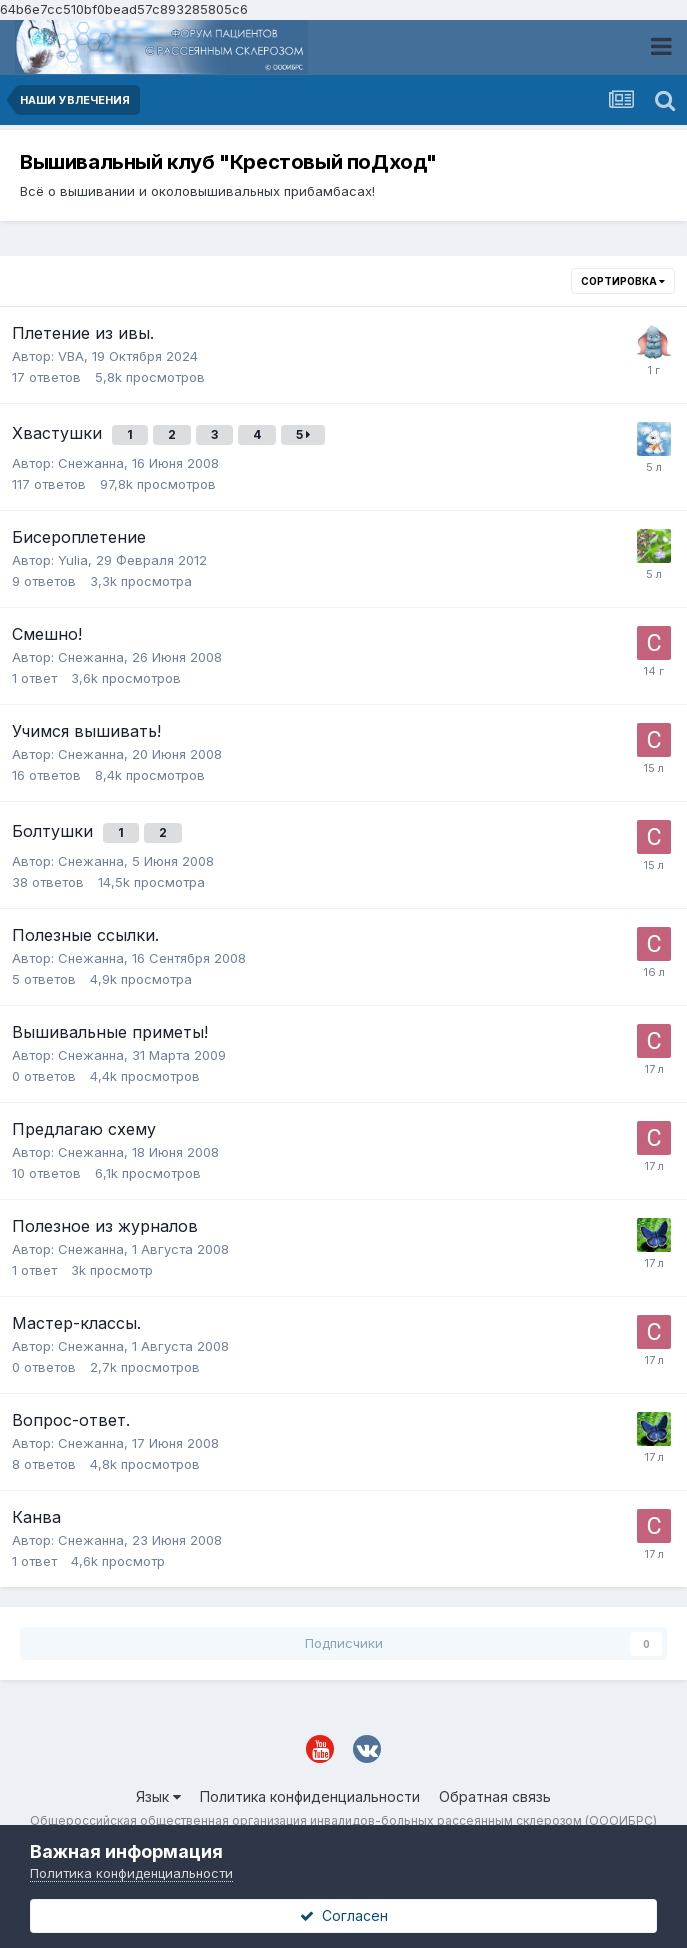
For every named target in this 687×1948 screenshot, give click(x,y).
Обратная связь (495, 1796)
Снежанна (91, 463)
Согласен (344, 1915)
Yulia (73, 560)
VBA (71, 356)
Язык (158, 1796)
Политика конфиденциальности (310, 1796)
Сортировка (623, 281)
